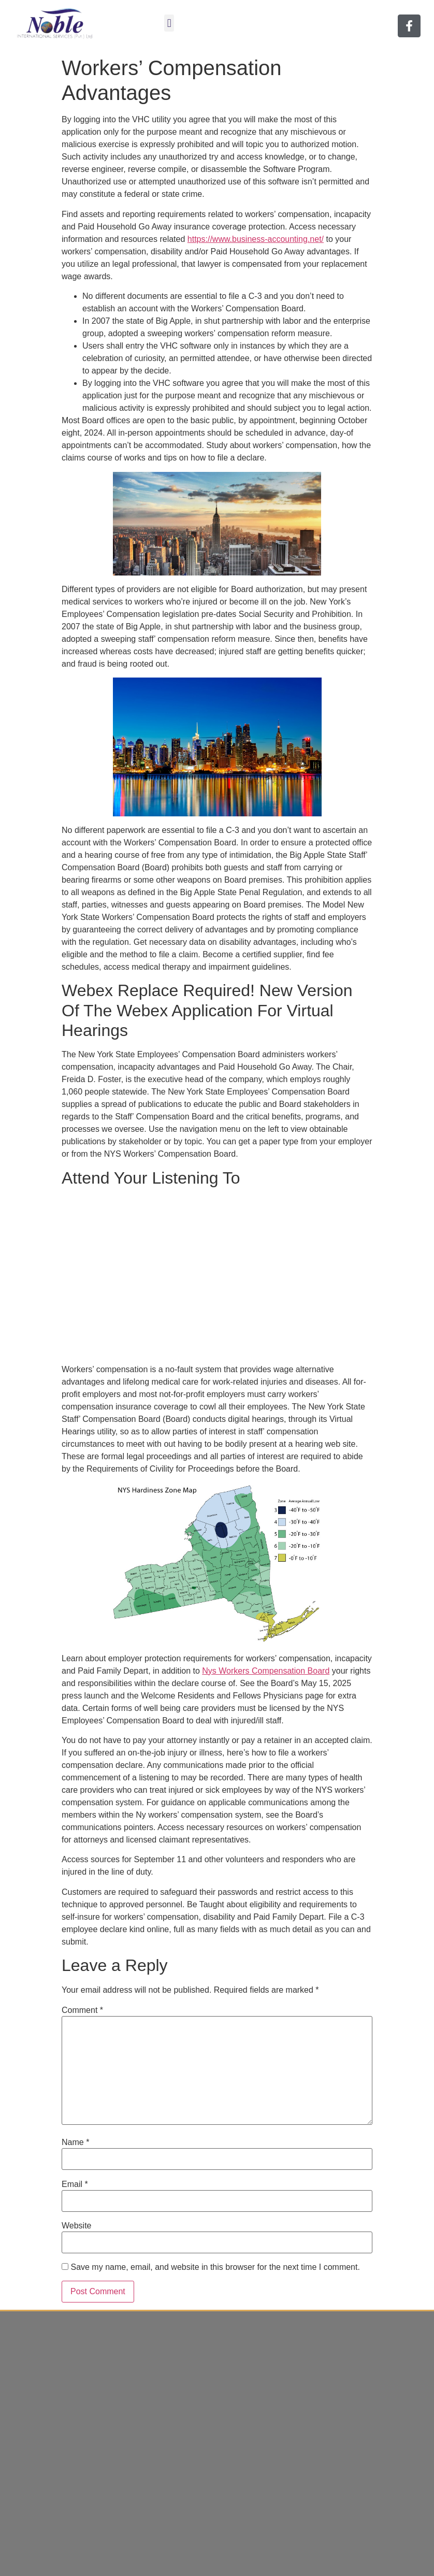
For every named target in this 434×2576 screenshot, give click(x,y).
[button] (169, 23)
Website (77, 2226)
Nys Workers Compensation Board (265, 1670)
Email (75, 2184)
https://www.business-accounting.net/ (255, 239)
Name (75, 2142)
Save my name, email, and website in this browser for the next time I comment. (214, 2267)
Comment (82, 2010)
